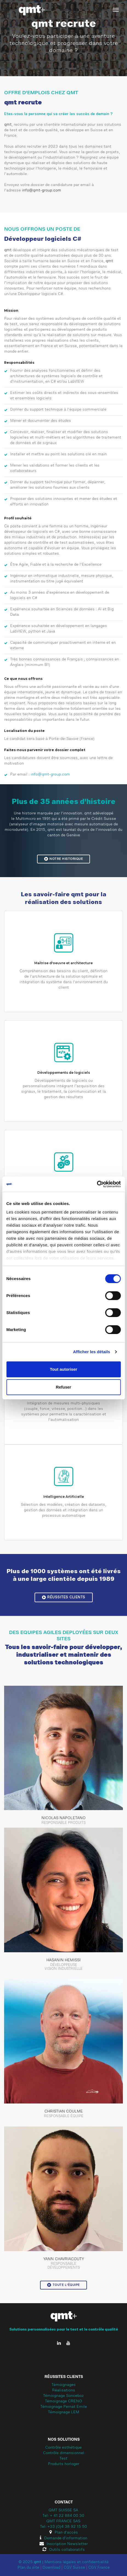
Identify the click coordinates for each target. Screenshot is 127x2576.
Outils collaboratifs (64, 2550)
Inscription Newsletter (63, 2544)
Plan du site (28, 2567)
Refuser (63, 1387)
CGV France (99, 2567)
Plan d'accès (63, 2532)
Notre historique (63, 859)
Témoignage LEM (63, 2412)
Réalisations (63, 2390)
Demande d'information (63, 2538)
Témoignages (64, 2385)
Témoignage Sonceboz (63, 2396)
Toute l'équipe (63, 2285)
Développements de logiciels (63, 1073)
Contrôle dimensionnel (63, 2453)
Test (63, 2458)
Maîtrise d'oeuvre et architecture (63, 963)
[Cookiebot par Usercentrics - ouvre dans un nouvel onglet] (97, 1184)
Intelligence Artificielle (63, 1497)
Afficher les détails (91, 1351)
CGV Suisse (74, 2567)
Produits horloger (63, 2464)
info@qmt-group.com (41, 190)
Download (51, 2567)
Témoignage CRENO (63, 2401)
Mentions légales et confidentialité (76, 2562)
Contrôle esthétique (63, 2447)
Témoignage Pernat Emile (63, 2407)
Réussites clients (63, 1597)
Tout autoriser (63, 1369)
